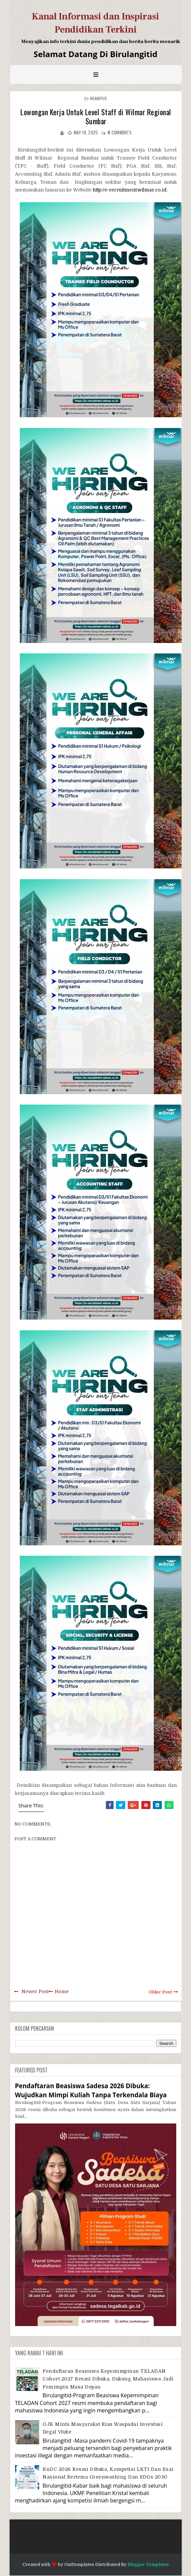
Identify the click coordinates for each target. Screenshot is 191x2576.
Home (62, 1991)
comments (120, 132)
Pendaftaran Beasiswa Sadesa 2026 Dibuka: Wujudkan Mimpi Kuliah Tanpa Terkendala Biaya (91, 2090)
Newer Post (35, 1991)
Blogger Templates (148, 2564)
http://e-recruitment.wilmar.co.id (130, 189)
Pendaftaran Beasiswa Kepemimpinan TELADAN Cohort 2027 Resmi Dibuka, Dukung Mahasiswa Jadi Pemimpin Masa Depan (108, 2379)
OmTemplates (79, 2564)
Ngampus (98, 98)
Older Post (160, 1991)
